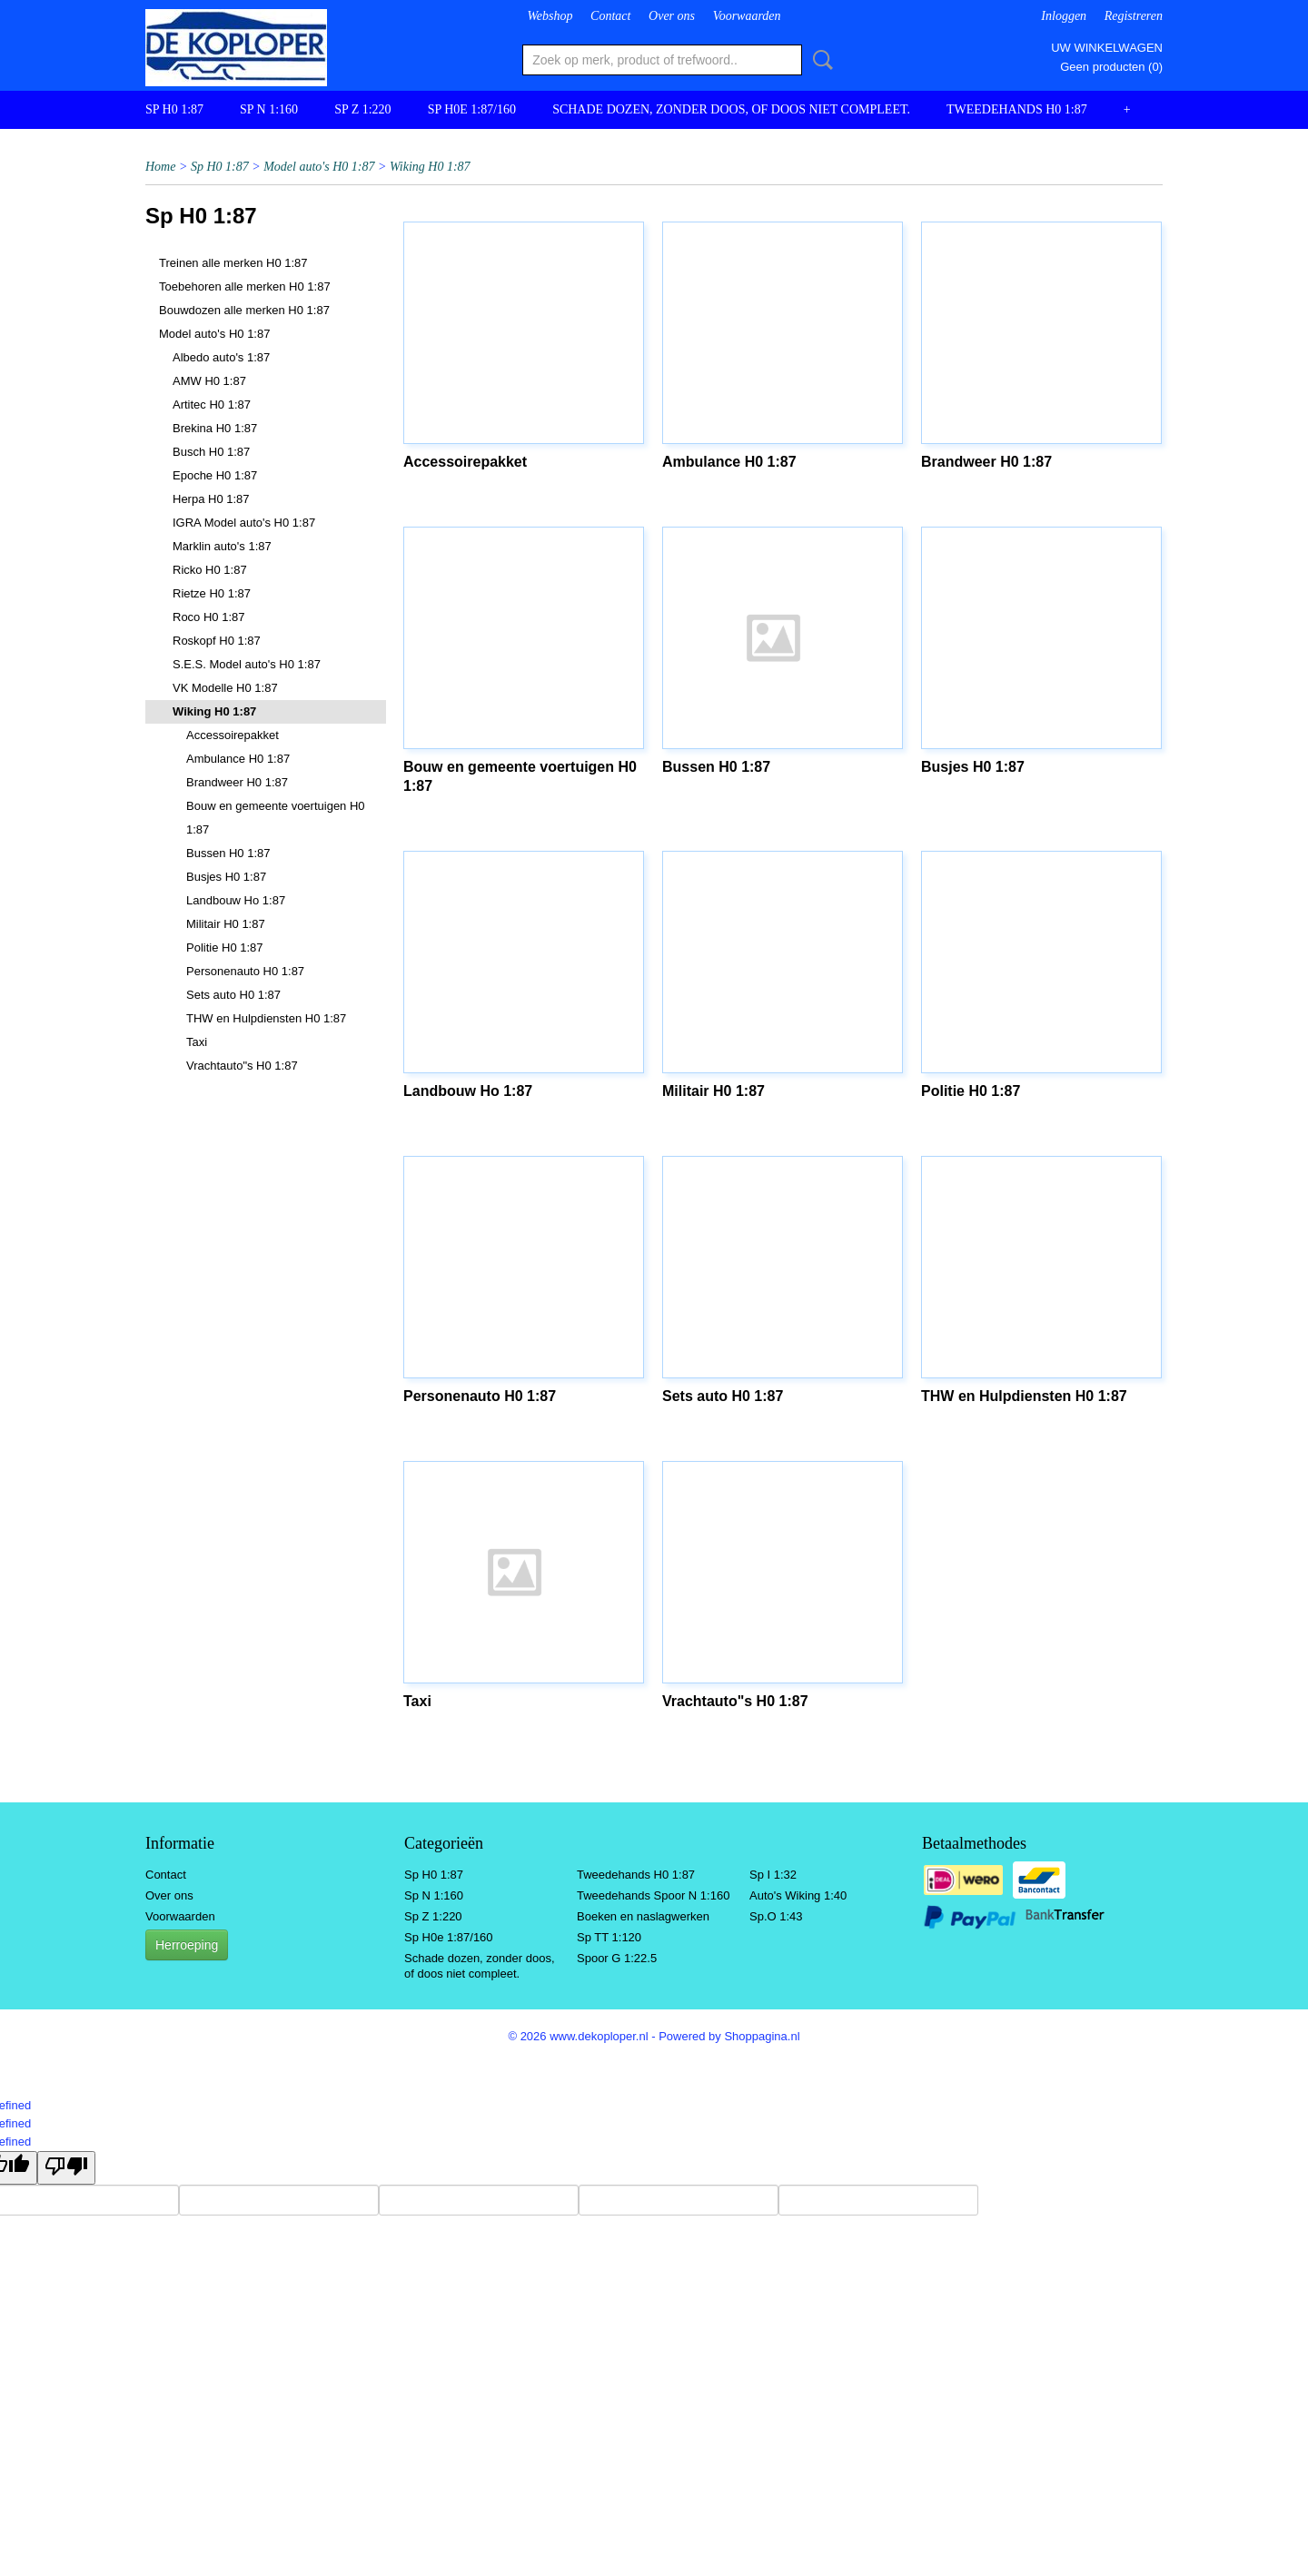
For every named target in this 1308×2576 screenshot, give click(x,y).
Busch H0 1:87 (211, 452)
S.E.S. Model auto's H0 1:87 (247, 664)
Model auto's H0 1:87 (318, 166)
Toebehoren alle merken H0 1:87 (245, 286)
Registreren (1134, 16)
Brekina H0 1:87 (215, 428)
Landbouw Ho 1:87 (235, 900)
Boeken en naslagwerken (643, 1916)
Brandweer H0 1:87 (237, 782)
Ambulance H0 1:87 (238, 758)
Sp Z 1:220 (362, 109)
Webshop (549, 16)
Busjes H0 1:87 (226, 876)
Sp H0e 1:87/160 (472, 109)
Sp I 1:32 (773, 1874)
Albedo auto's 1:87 (221, 357)
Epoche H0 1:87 (215, 475)
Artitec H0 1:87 (212, 404)
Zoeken (819, 60)
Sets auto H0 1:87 (233, 995)
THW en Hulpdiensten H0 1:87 (266, 1018)
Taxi (196, 1042)
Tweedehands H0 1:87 (1016, 109)
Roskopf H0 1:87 (217, 640)
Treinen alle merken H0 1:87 (233, 263)
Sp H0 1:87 (174, 109)
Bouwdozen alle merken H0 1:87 (244, 310)
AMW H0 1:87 (209, 381)
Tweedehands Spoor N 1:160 (653, 1895)
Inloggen (1063, 16)
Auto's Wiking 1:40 (798, 1895)
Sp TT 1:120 (609, 1937)
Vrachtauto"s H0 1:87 (242, 1065)
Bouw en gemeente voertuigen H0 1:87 (275, 817)
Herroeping (186, 1945)
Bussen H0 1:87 (228, 853)
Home (160, 166)
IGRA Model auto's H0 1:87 (244, 522)
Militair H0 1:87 (225, 924)
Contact (610, 16)
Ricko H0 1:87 (210, 570)
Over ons (672, 16)
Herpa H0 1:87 (211, 499)
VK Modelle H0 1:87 (225, 688)
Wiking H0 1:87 (430, 166)
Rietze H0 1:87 (212, 593)
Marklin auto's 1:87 (222, 546)
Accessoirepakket (232, 735)
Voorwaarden (747, 16)
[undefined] (66, 2168)
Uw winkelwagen (1107, 47)
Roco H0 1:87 (209, 617)
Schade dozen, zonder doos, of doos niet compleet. (731, 109)
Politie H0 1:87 (224, 947)
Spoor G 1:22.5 (617, 1958)
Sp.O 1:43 (776, 1916)
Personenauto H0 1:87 (245, 971)
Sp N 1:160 (269, 109)
